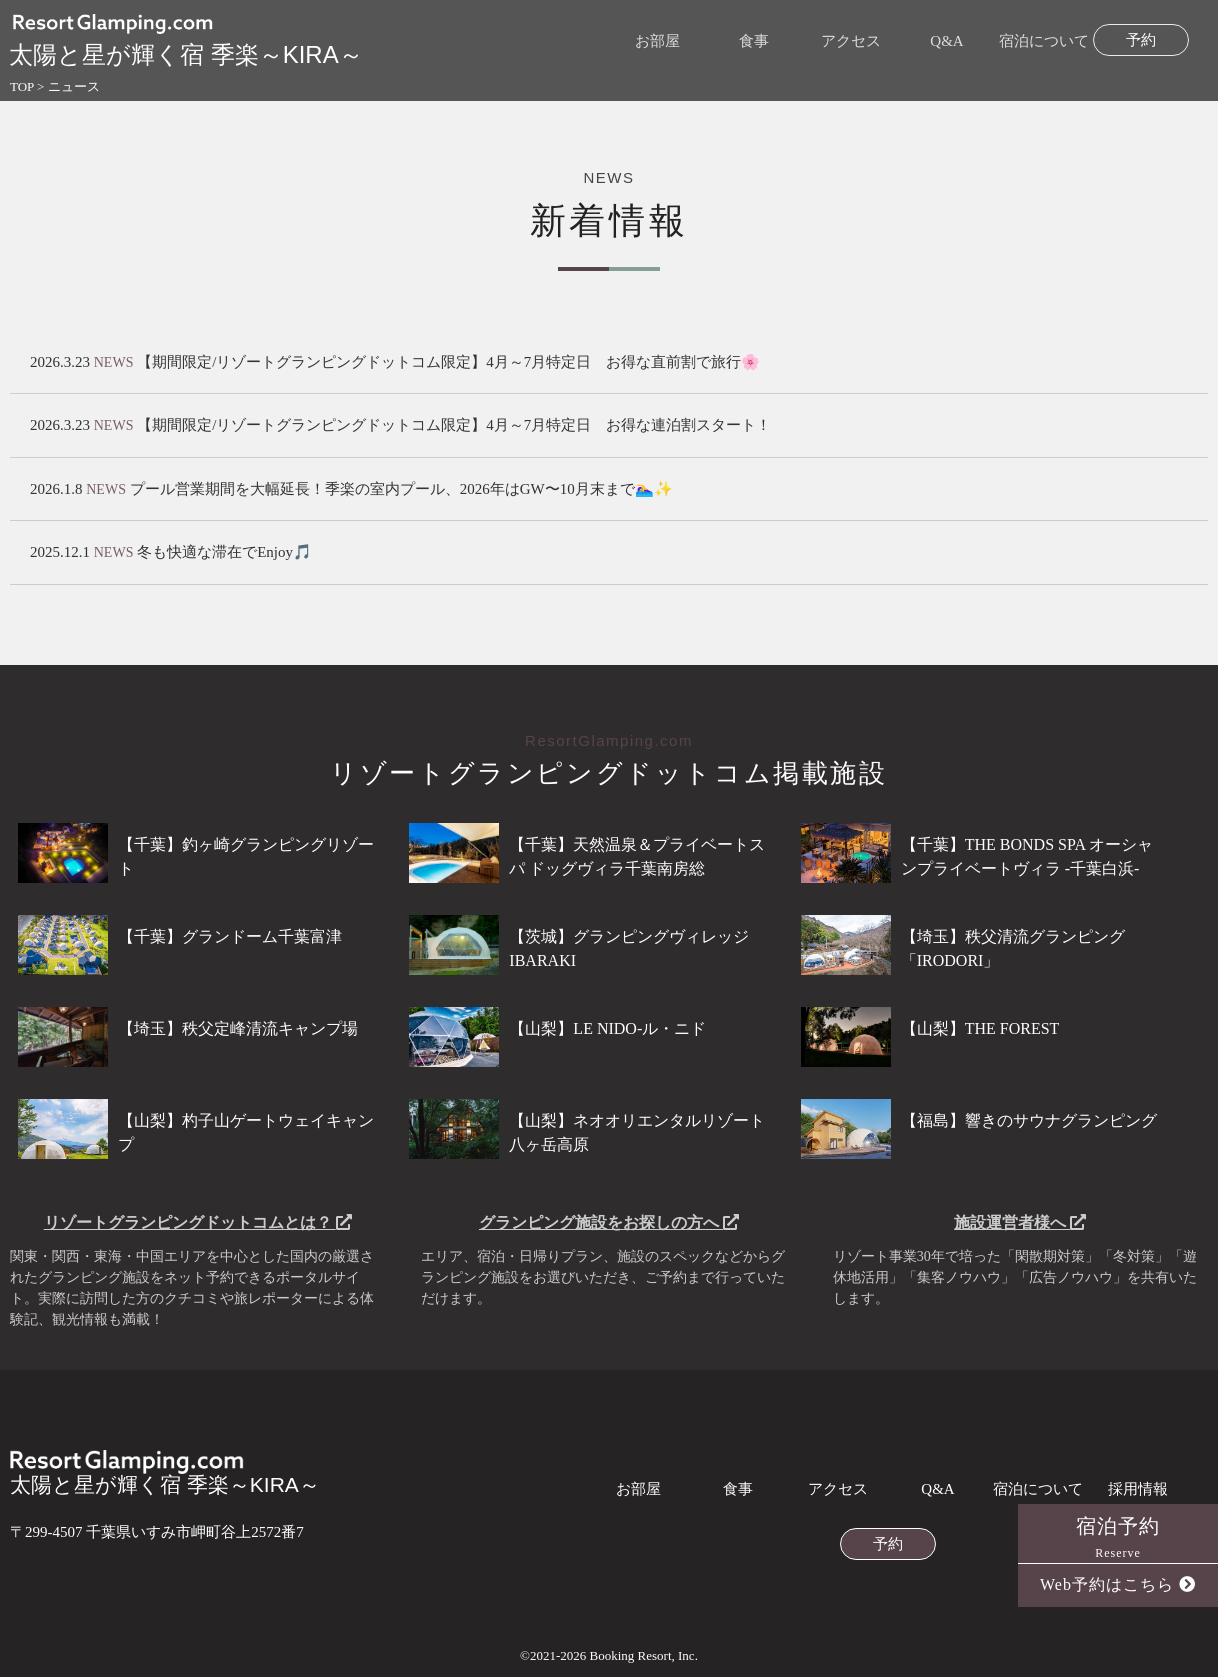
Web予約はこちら (1118, 1584)
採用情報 (1138, 1489)
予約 (1141, 40)
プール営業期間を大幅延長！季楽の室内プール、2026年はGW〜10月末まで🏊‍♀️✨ (401, 489)
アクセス (851, 41)
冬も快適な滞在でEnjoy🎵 (224, 552)
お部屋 (657, 41)
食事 (754, 41)
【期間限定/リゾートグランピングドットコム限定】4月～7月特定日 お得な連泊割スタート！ (454, 425)
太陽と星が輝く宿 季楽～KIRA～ (165, 1472)
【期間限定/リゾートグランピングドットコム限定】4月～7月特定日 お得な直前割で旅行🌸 (448, 362)
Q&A (946, 41)
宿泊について (1044, 41)
